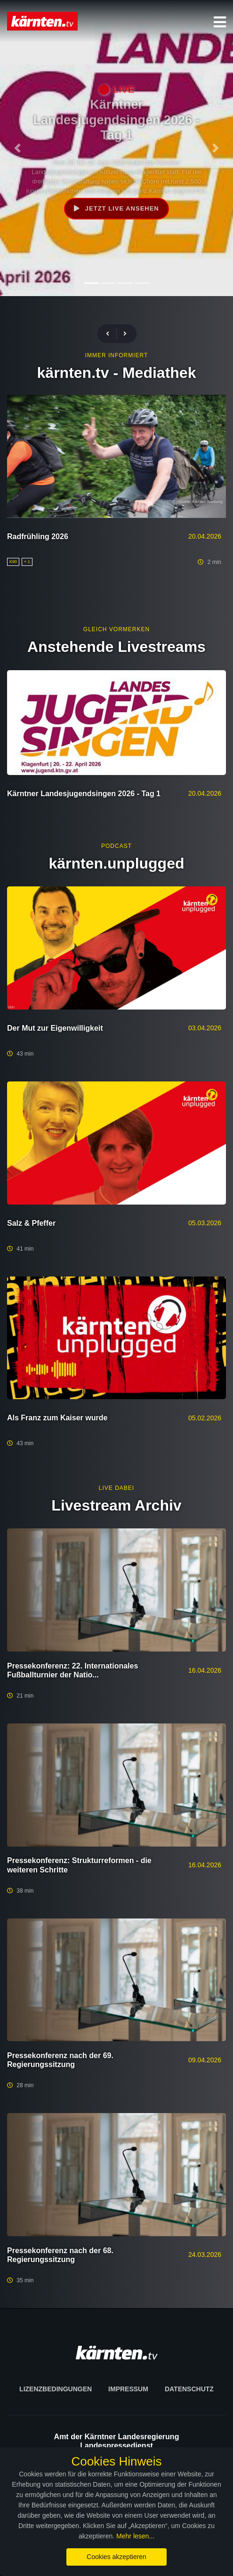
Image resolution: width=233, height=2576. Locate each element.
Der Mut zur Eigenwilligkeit (55, 1028)
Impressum (128, 2389)
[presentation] (111, 334)
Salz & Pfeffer (31, 1223)
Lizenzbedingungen (55, 2389)
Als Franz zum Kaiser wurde (57, 1418)
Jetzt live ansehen (116, 208)
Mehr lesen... (135, 2536)
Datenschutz (189, 2389)
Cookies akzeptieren (116, 2556)
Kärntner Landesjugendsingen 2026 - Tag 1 (84, 794)
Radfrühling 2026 (37, 536)
